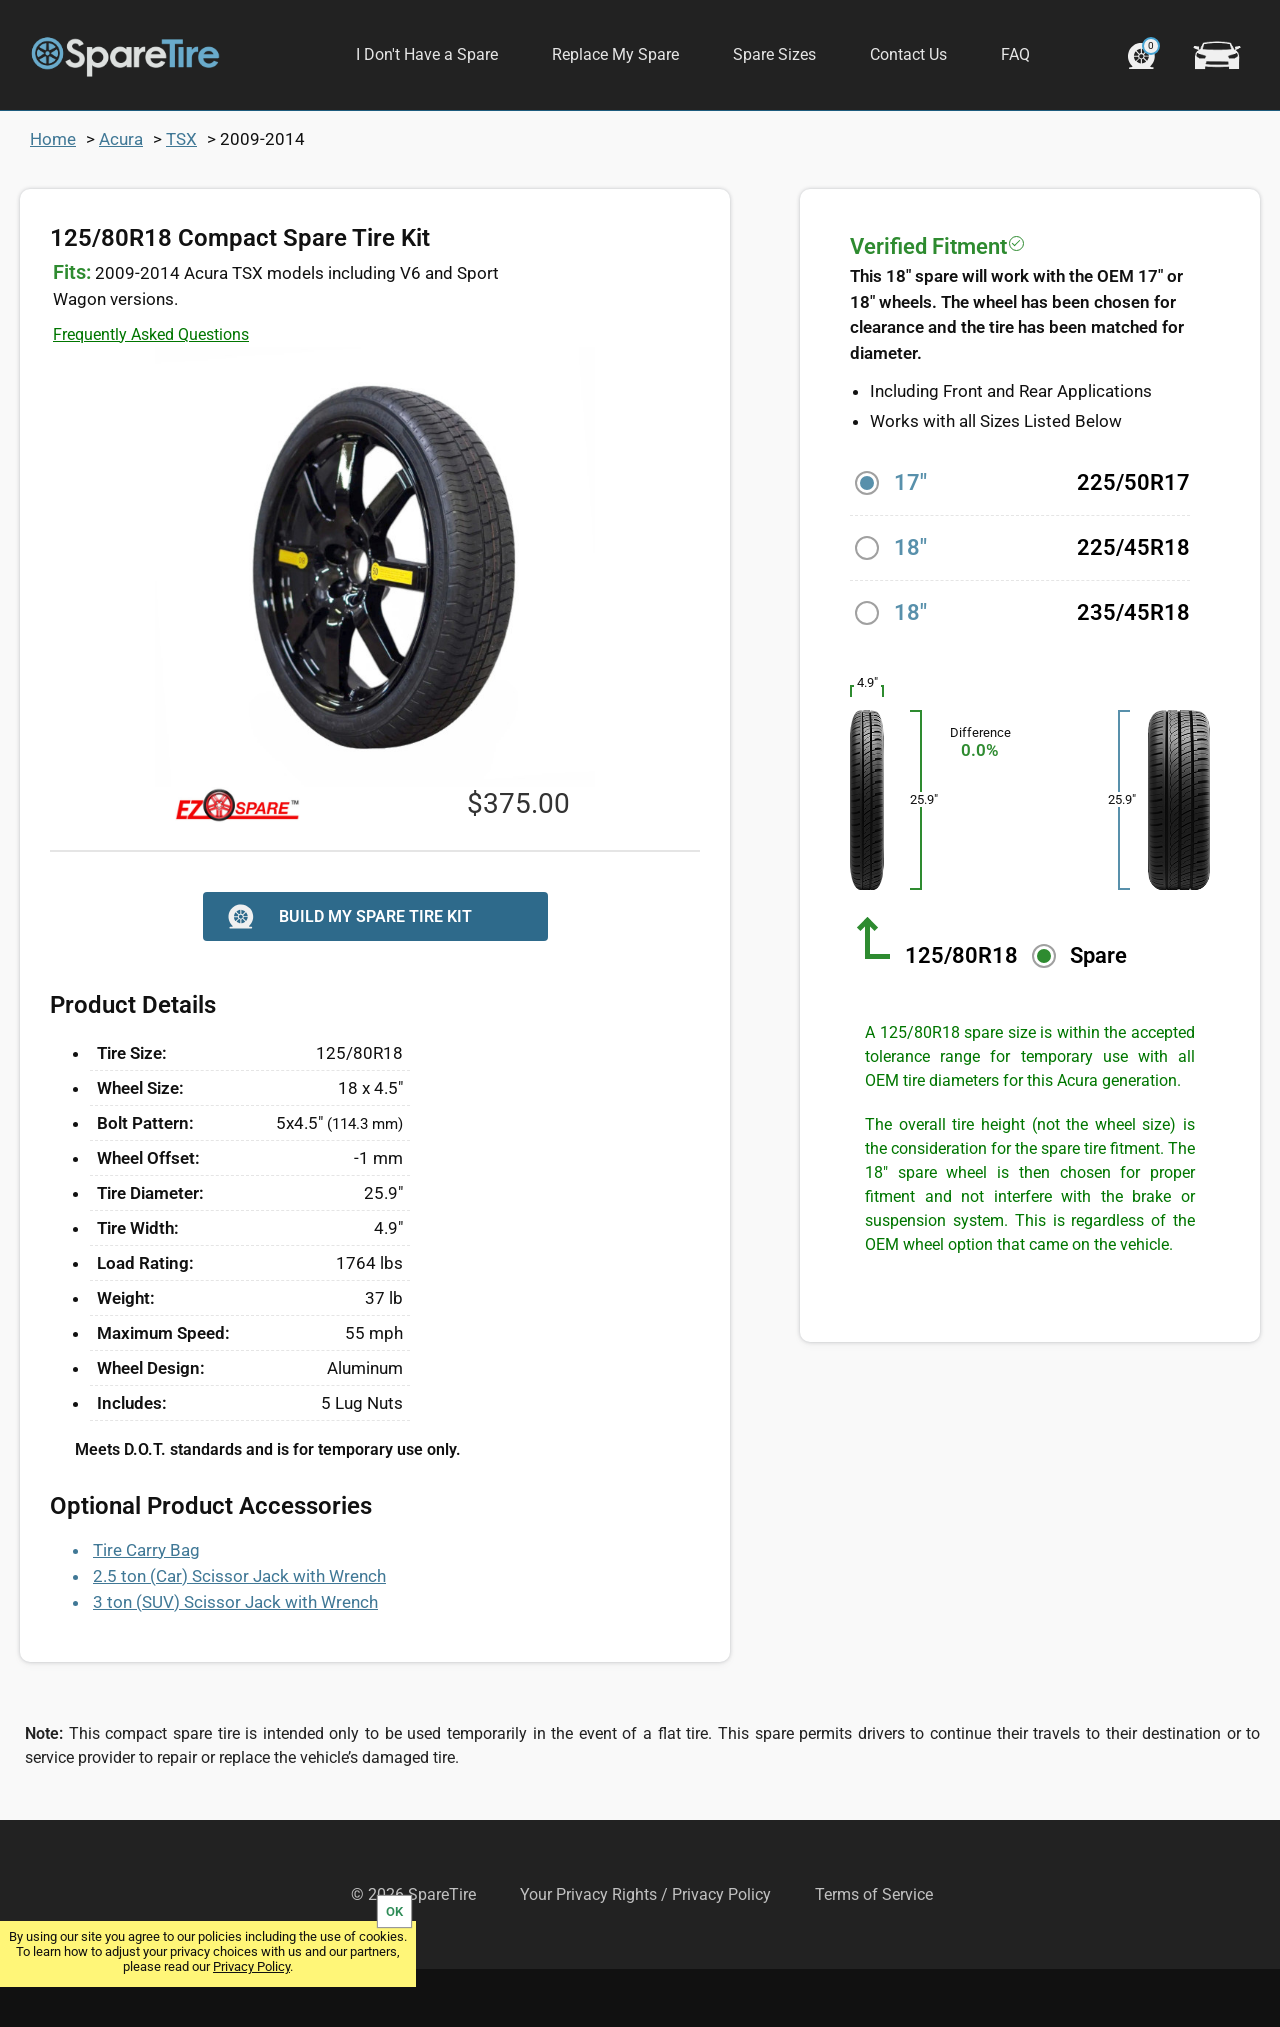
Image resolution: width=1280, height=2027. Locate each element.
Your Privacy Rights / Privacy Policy (645, 1952)
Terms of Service (874, 1952)
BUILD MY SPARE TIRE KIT (347, 974)
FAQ (1015, 54)
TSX (181, 197)
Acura (121, 197)
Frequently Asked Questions (151, 392)
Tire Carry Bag (146, 1608)
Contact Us (908, 54)
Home (53, 197)
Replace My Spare (615, 54)
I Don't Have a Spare (427, 54)
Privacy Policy (251, 1966)
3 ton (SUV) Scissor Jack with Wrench (235, 1660)
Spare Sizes (774, 54)
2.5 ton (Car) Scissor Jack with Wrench (239, 1634)
